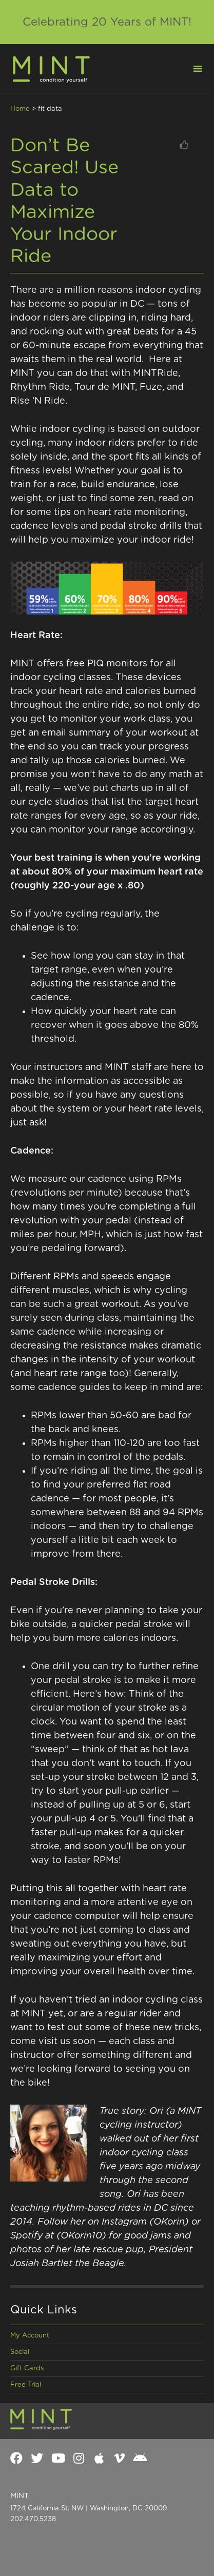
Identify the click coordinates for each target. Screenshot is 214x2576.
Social (19, 2352)
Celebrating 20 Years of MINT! (107, 22)
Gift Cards (27, 2368)
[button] (191, 67)
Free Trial (25, 2385)
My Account (29, 2335)
